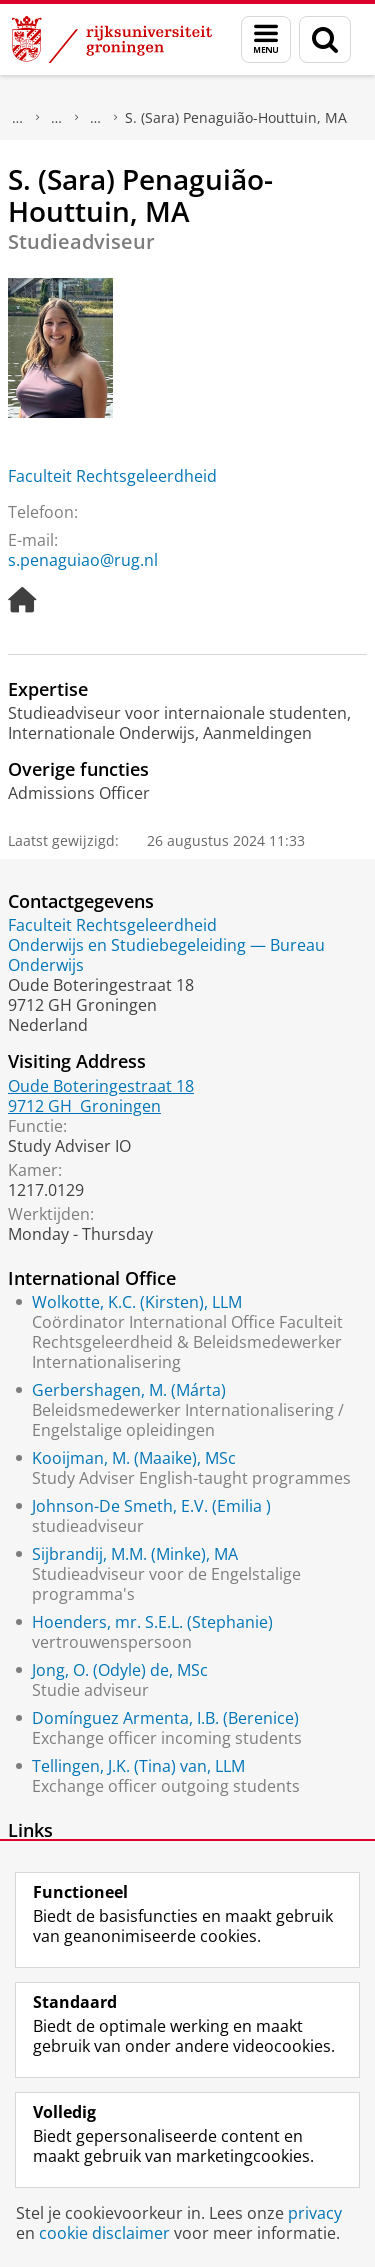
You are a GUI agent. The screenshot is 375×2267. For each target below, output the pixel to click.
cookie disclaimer (104, 2233)
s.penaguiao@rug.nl (83, 560)
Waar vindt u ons (96, 118)
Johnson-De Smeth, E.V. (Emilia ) (151, 1506)
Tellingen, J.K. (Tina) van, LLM (138, 1766)
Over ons (18, 118)
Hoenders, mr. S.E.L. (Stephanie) (152, 1622)
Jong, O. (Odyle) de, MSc (120, 1670)
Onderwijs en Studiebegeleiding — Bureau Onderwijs (166, 955)
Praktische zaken (57, 118)
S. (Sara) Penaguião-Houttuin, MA (236, 117)
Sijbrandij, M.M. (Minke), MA (135, 1554)
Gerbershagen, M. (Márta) (129, 1390)
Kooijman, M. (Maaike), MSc (134, 1458)
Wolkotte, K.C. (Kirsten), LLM (137, 1302)
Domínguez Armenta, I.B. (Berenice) (165, 1718)
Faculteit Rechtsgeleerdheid (112, 476)
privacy (315, 2213)
